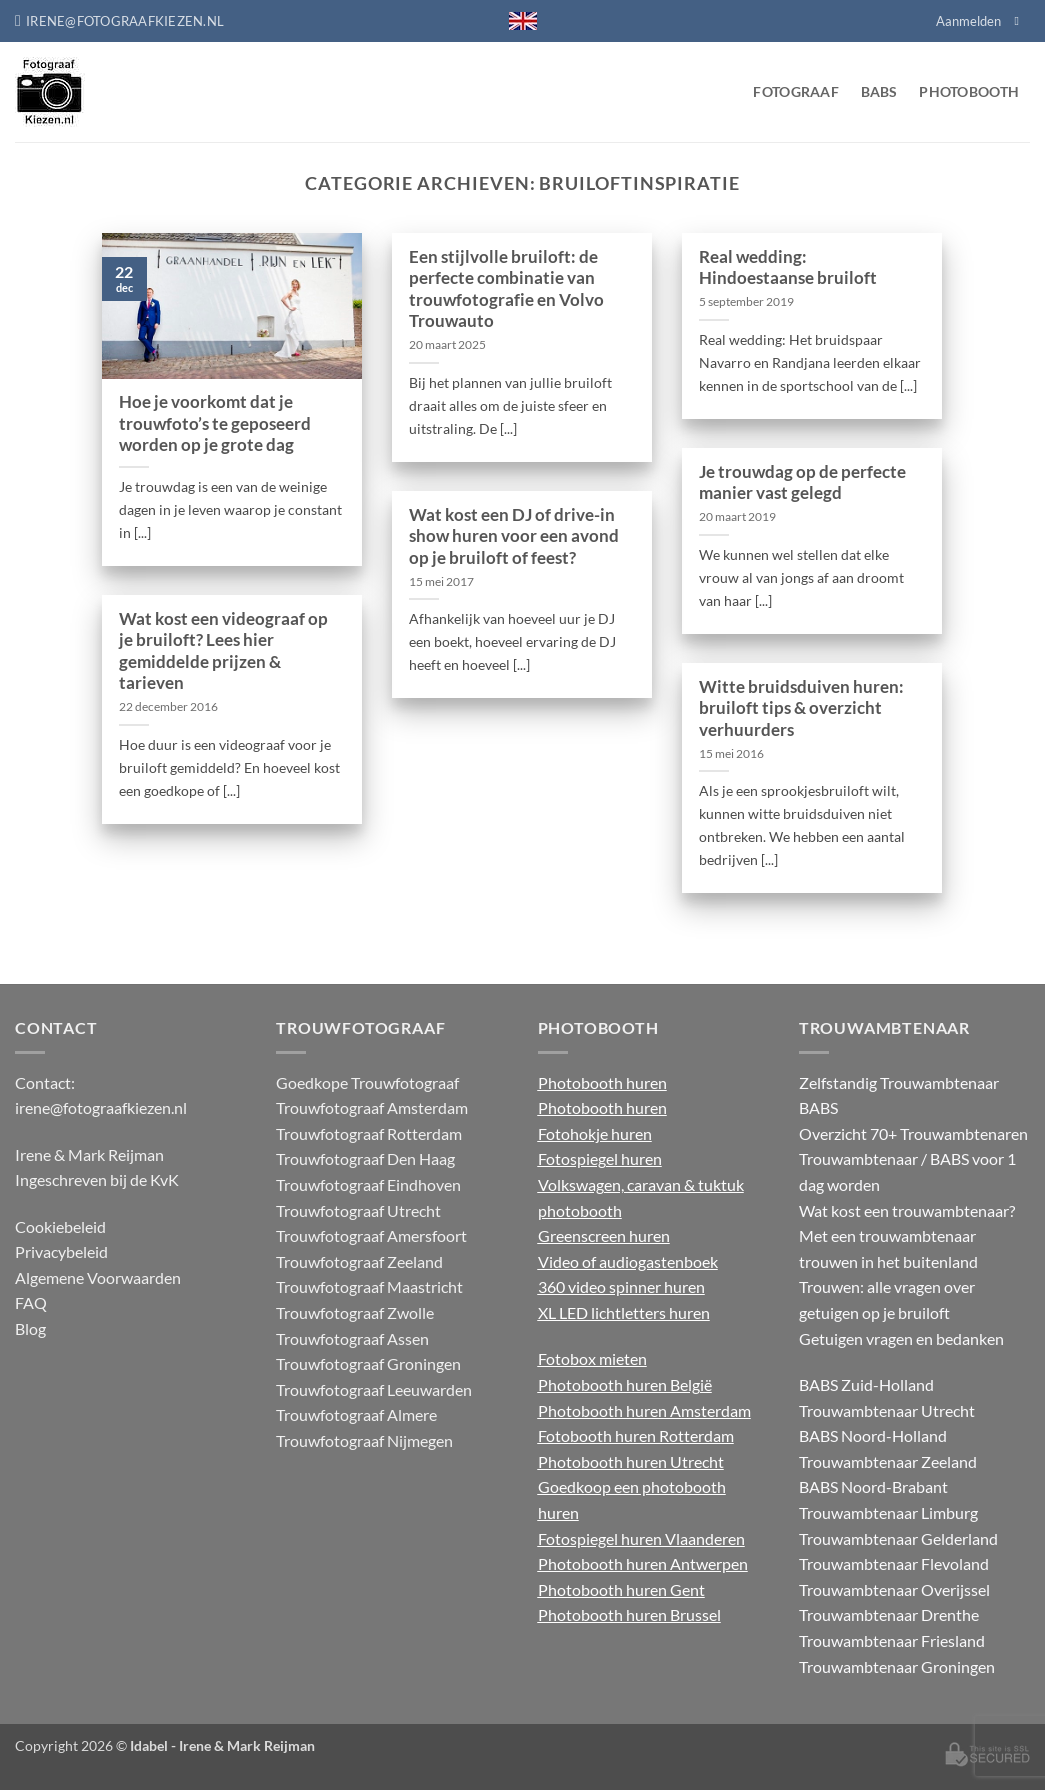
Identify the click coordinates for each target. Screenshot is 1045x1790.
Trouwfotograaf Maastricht (369, 1286)
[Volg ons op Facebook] (1020, 21)
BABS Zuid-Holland (866, 1384)
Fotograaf (796, 91)
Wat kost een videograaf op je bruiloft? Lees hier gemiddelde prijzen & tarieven (223, 651)
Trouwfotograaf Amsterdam (372, 1107)
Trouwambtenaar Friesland (892, 1640)
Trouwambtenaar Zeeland (888, 1461)
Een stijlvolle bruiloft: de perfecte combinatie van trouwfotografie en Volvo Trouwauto (506, 289)
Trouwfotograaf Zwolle (355, 1312)
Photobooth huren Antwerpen (643, 1563)
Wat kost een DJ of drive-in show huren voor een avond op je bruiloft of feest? (514, 536)
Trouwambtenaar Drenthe (889, 1614)
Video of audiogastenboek (628, 1261)
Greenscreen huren (604, 1235)
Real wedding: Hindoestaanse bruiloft (788, 268)
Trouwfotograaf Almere (356, 1414)
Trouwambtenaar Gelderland (898, 1538)
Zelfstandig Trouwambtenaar (899, 1082)
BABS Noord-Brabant (873, 1486)
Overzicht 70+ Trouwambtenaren (913, 1133)
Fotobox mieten (592, 1358)
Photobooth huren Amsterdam (644, 1410)
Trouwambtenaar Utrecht (887, 1410)
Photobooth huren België (625, 1384)
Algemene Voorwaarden (98, 1277)
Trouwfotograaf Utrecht (358, 1210)
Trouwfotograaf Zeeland (359, 1261)
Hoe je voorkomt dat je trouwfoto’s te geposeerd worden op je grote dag (215, 423)
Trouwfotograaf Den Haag (365, 1158)
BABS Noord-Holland (873, 1435)
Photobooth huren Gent (621, 1589)
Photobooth (969, 91)
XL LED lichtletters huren (624, 1312)
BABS (879, 91)
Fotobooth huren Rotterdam (636, 1435)
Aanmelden (968, 21)
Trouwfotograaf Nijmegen (364, 1440)
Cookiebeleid (60, 1226)
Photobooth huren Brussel (629, 1614)
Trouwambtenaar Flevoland (894, 1563)
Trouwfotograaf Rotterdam (369, 1133)
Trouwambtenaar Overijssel (894, 1589)
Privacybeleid (61, 1251)
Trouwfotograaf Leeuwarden (374, 1389)
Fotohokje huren (595, 1133)
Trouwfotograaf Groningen (368, 1363)
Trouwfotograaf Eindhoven (368, 1184)
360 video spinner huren (621, 1286)
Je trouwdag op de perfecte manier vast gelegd (802, 483)
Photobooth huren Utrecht (631, 1461)
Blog (30, 1328)
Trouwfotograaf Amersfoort (371, 1235)
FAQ (31, 1302)
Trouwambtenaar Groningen (897, 1666)
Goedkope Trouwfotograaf (367, 1082)
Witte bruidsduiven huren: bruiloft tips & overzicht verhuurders (801, 708)
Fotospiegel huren (600, 1158)
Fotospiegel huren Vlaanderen (641, 1538)
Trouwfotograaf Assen (352, 1338)
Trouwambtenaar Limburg (888, 1512)
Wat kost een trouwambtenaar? (907, 1210)
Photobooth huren (602, 1082)
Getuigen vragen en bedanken (901, 1338)
